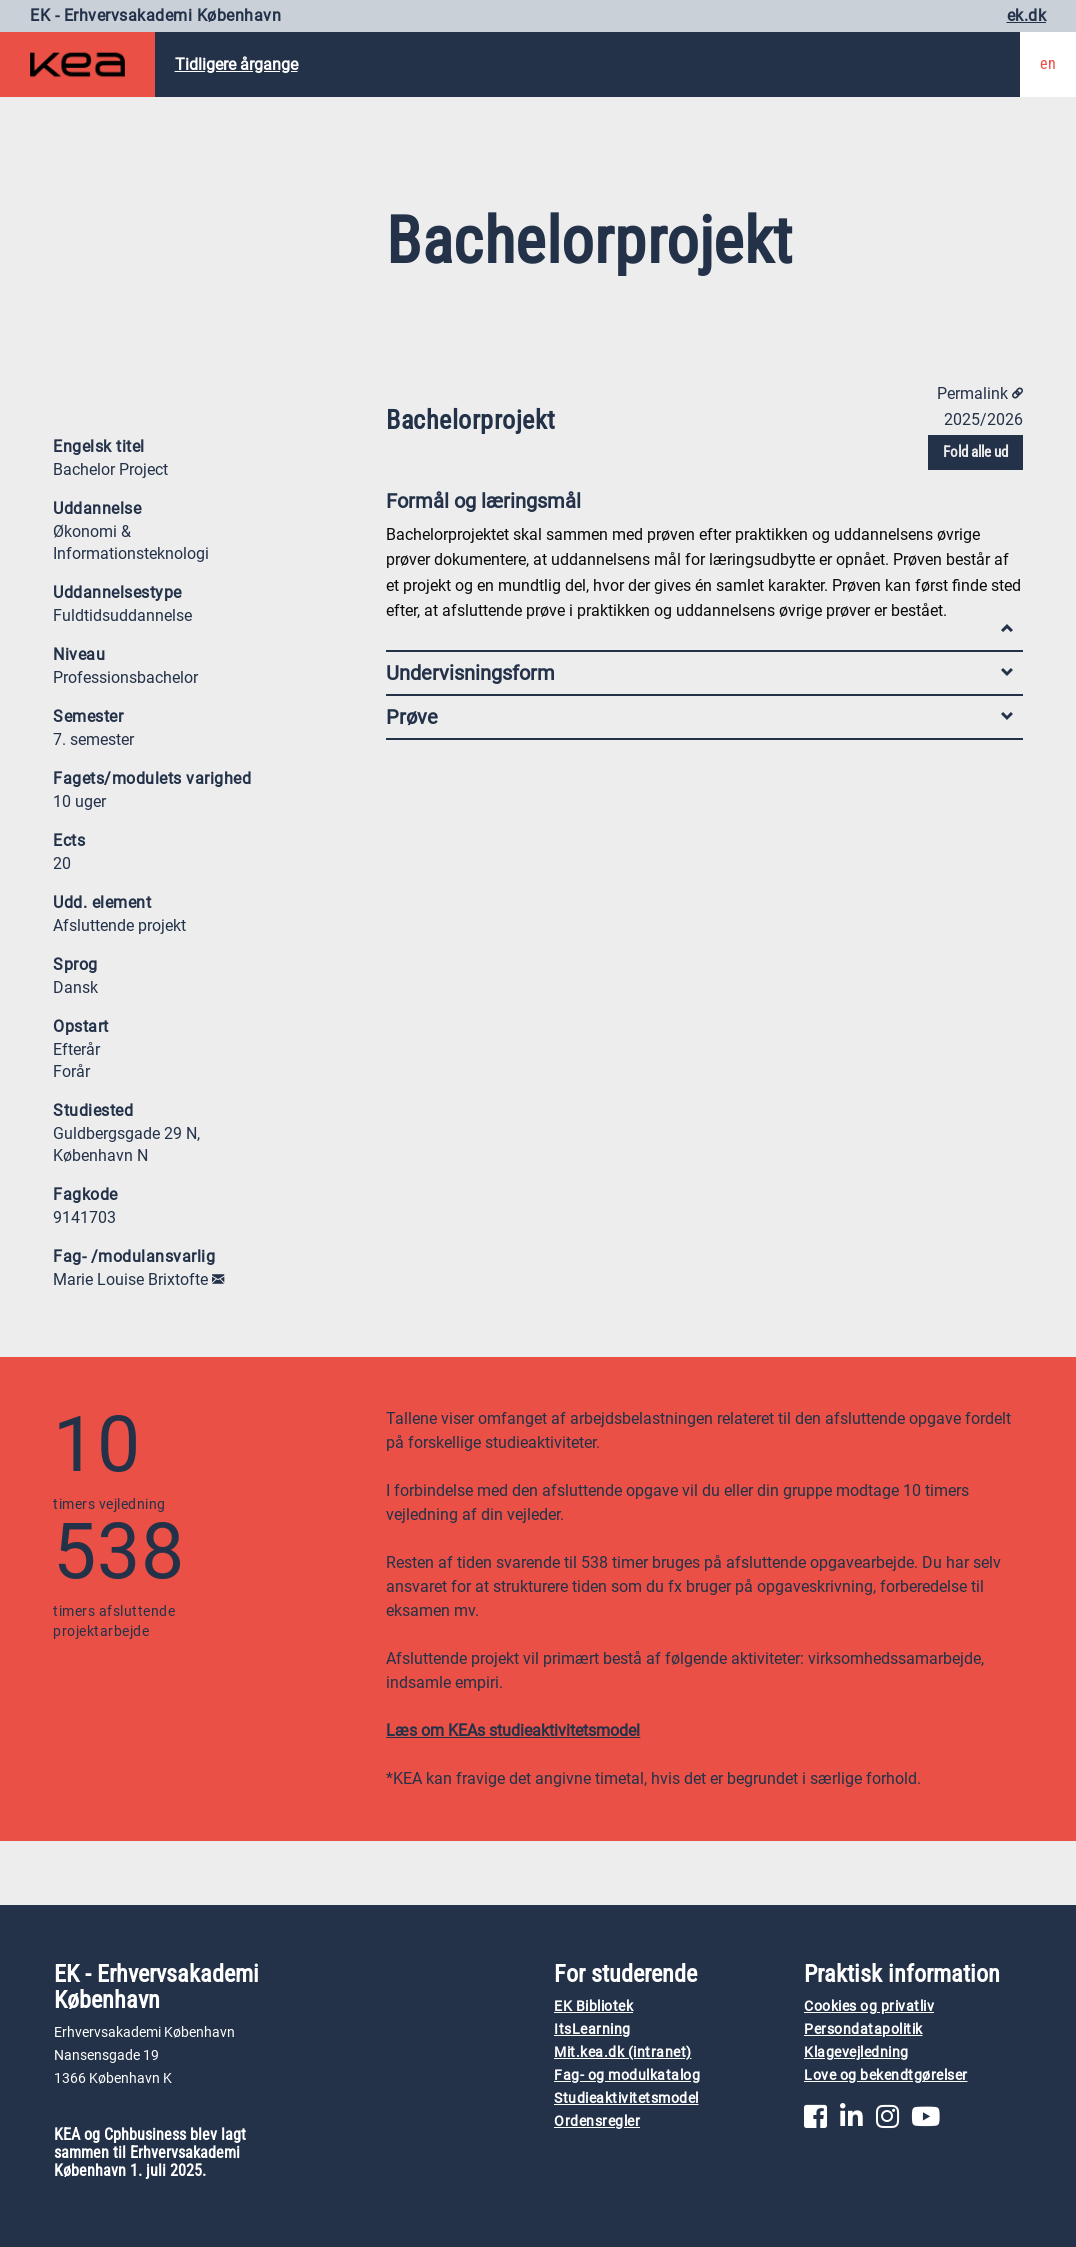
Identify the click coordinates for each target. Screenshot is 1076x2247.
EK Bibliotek (593, 2006)
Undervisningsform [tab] (699, 673)
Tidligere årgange (236, 64)
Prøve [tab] (699, 717)
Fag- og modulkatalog (627, 2075)
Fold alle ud (975, 452)
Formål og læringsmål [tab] (699, 505)
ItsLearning (592, 2029)
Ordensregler (597, 2121)
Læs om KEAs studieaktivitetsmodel (513, 1730)
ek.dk (1027, 15)
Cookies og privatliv (869, 2006)
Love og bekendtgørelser (886, 2075)
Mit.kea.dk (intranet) (623, 2052)
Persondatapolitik (863, 2029)
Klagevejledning (856, 2052)
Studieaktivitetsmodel (626, 2098)
